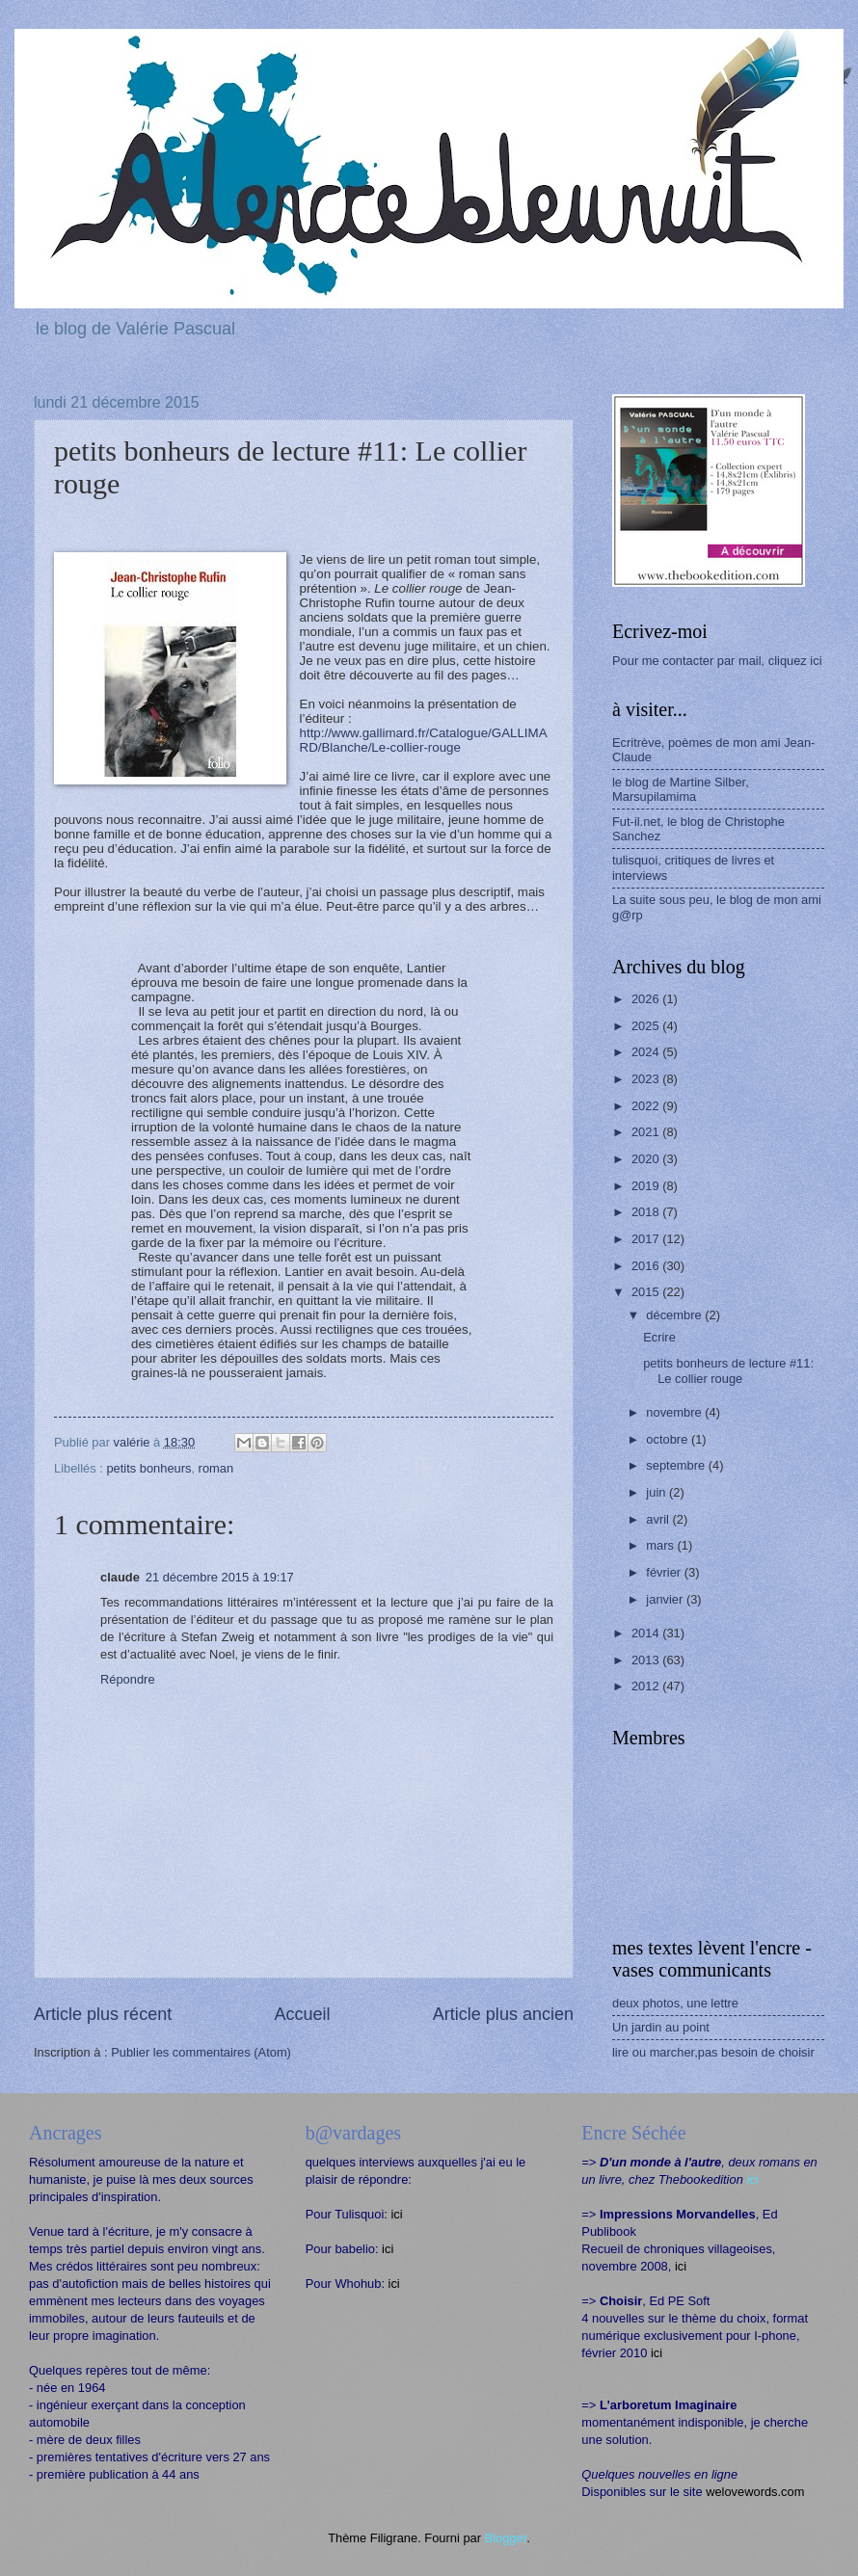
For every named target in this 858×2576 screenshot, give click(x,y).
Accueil (302, 2014)
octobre (668, 1439)
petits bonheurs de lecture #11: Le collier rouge (728, 1370)
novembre (675, 1412)
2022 (646, 1106)
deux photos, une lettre (675, 2003)
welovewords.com (755, 2491)
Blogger (506, 2538)
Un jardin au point (661, 2027)
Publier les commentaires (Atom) (201, 2052)
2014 (646, 1633)
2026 (646, 999)
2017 (646, 1239)
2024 (646, 1052)
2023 (646, 1079)
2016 (646, 1266)
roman (216, 1468)
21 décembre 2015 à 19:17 (220, 1577)
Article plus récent (103, 2014)
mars (661, 1545)
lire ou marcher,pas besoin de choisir (713, 2052)
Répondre (127, 1679)
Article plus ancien (503, 2014)
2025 (646, 1026)
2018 (646, 1212)
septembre (677, 1465)
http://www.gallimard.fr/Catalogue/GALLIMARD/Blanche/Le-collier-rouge (424, 740)
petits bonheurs (148, 1468)
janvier (666, 1599)
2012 (646, 1686)
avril (659, 1519)
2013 (646, 1660)
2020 (646, 1159)
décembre (675, 1315)
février (665, 1572)
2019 (646, 1186)
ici (396, 2214)
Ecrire (659, 1337)
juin (657, 1492)
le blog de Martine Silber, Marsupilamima (680, 789)
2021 (646, 1132)
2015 (646, 1292)
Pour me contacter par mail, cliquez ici (717, 660)
